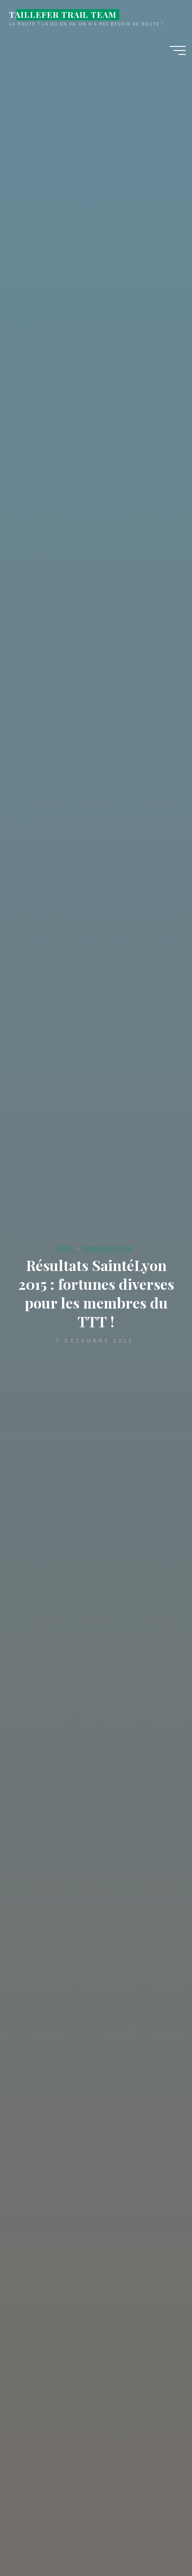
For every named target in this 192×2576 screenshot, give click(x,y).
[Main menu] (178, 50)
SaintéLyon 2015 (107, 1248)
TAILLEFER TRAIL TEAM (63, 14)
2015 (65, 1248)
